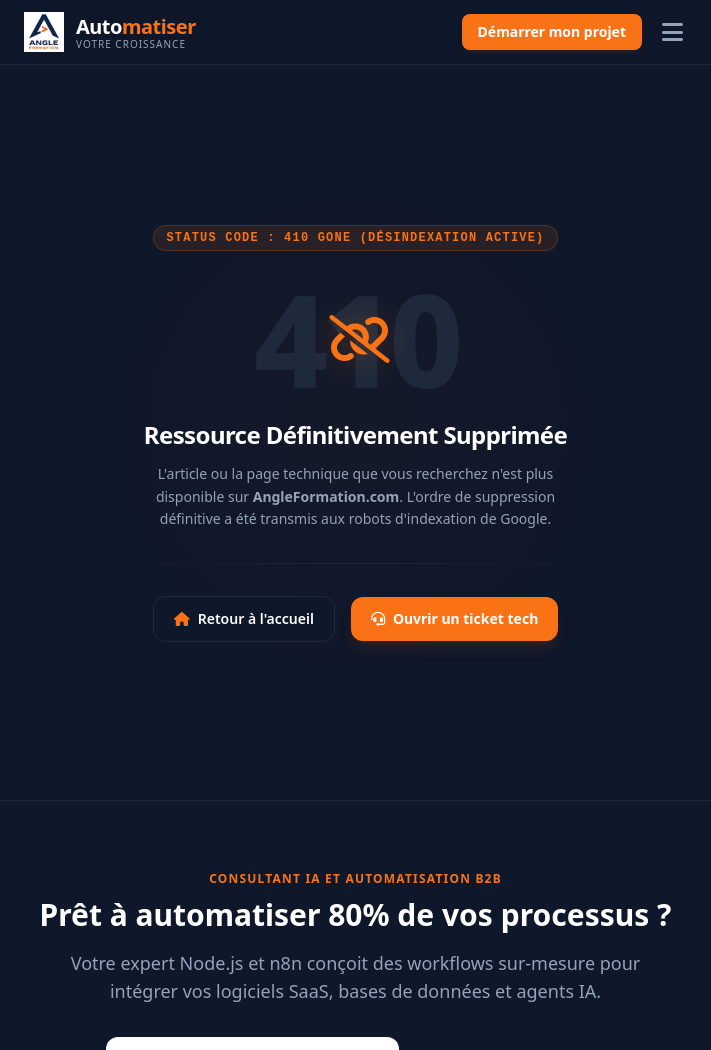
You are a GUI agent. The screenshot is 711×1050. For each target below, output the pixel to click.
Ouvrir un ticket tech (454, 618)
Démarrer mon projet (552, 31)
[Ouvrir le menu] (672, 32)
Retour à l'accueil (244, 618)
